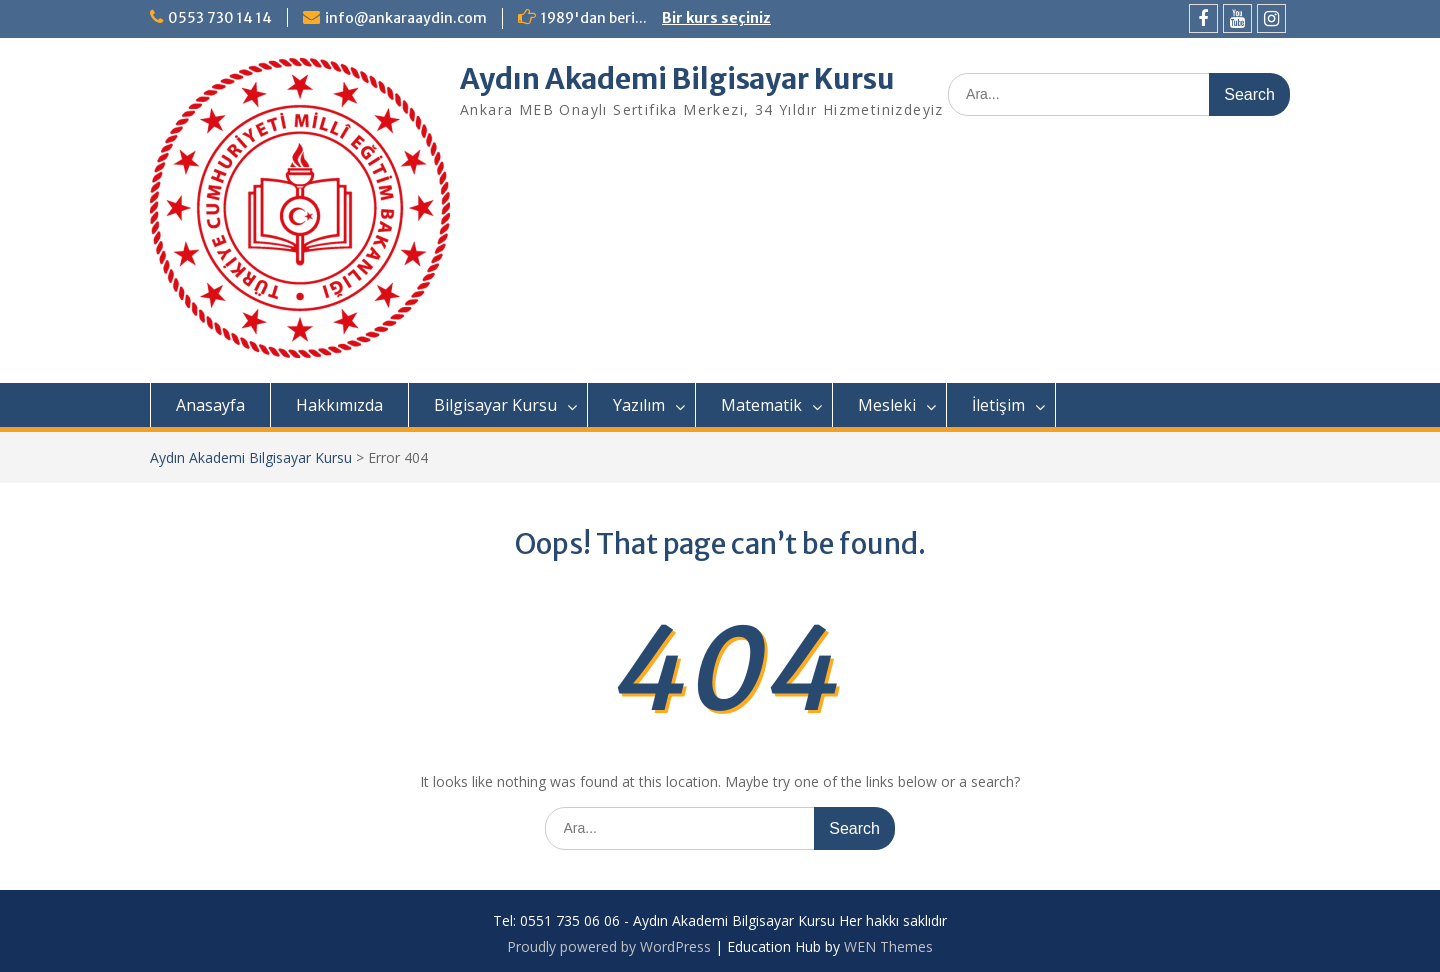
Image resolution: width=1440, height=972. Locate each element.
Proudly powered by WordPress (609, 946)
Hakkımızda (339, 405)
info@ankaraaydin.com (406, 18)
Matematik (761, 405)
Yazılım (639, 405)
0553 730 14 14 (220, 18)
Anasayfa (210, 405)
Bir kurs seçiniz (716, 18)
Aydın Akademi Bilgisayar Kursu (677, 79)
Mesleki (887, 405)
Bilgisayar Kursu (495, 405)
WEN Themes (888, 946)
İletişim (998, 405)
